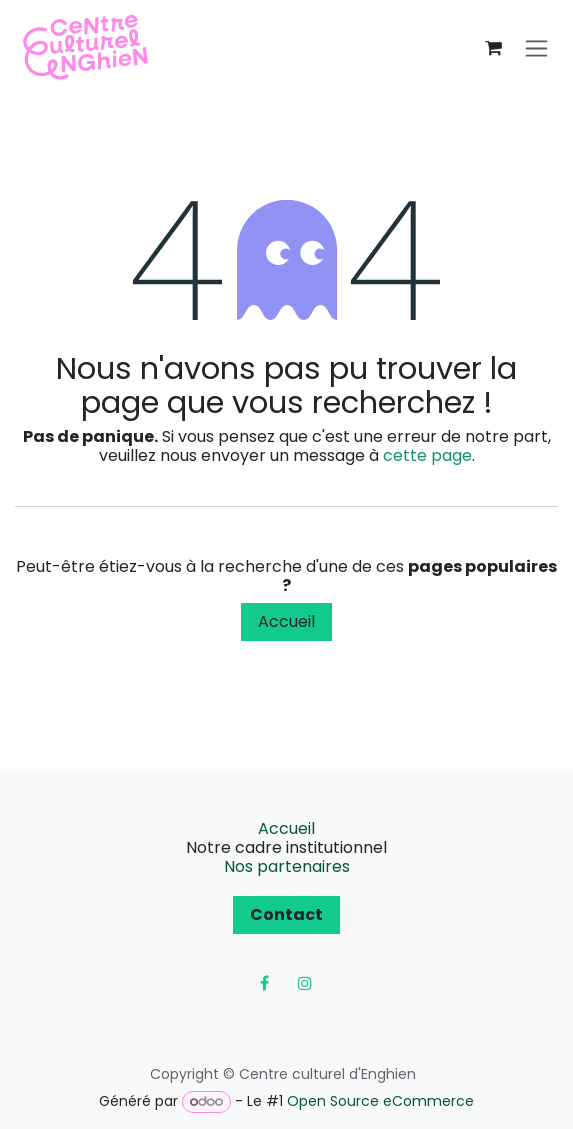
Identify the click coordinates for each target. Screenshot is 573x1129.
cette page (427, 455)
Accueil (286, 621)
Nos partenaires (287, 866)
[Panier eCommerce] (493, 48)
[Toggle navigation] (536, 48)
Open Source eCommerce (380, 1101)
